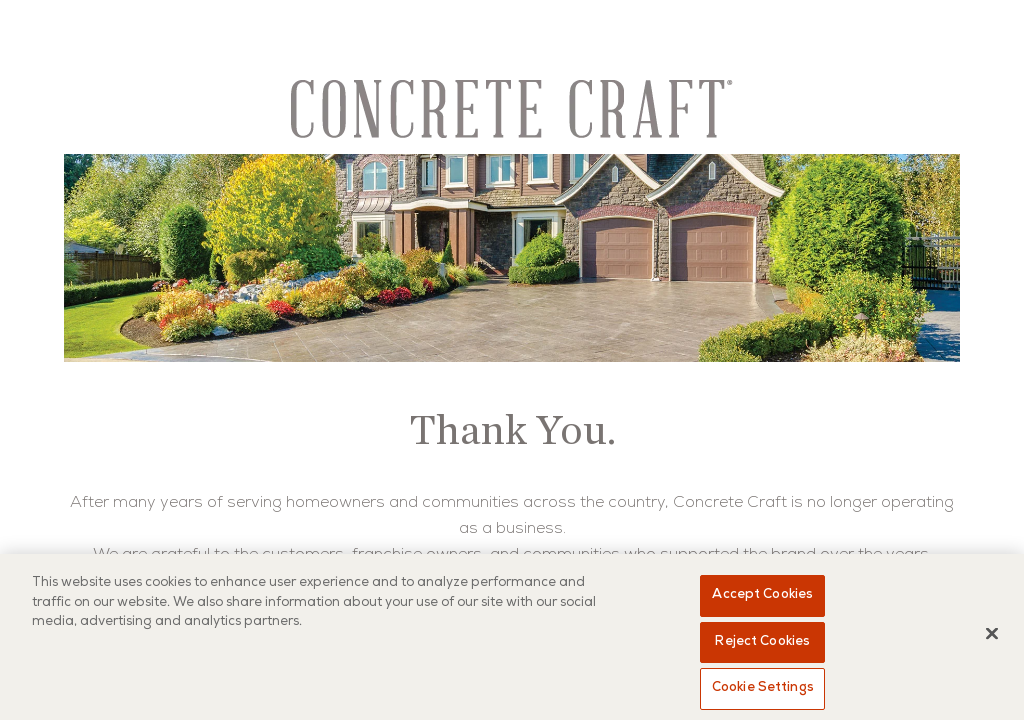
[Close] (992, 634)
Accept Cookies (762, 595)
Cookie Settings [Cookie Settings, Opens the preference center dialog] (763, 688)
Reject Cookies (762, 642)
